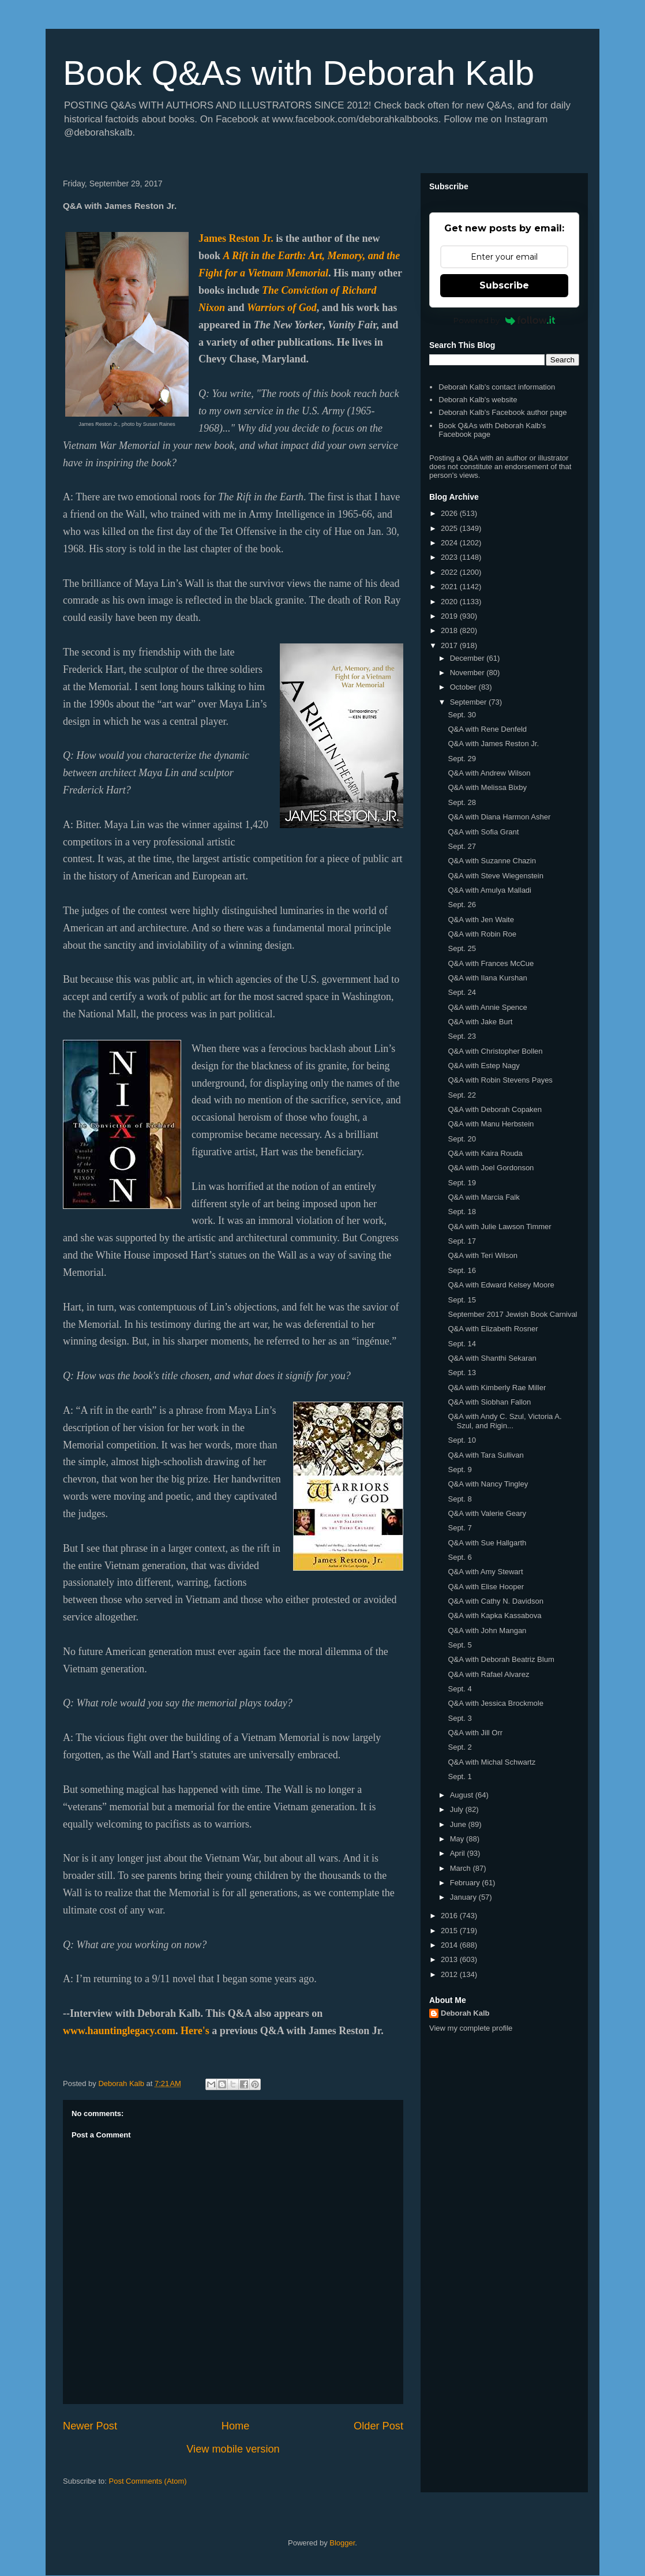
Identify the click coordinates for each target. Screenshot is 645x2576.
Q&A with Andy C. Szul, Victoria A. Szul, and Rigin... (504, 1421)
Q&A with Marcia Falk (483, 1197)
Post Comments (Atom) (148, 2481)
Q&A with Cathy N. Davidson (495, 1601)
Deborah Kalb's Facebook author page (502, 412)
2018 (450, 630)
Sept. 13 (461, 1372)
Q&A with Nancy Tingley (488, 1484)
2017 (450, 645)
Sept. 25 (461, 948)
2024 (450, 542)
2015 (450, 1930)
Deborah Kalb (465, 2013)
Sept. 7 (459, 1527)
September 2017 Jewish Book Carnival (512, 1314)
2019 (450, 616)
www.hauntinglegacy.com (119, 2030)
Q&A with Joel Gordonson (491, 1167)
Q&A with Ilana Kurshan (487, 978)
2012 (450, 1974)
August (462, 1795)
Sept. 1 (459, 1776)
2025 (450, 528)
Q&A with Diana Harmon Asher (499, 817)
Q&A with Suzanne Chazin (491, 860)
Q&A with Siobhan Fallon (489, 1402)
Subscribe (504, 285)
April (458, 1853)
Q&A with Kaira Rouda (485, 1153)
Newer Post (90, 2426)
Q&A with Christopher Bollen (495, 1051)
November (468, 672)
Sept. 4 (459, 1688)
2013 (450, 1959)
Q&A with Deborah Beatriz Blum (501, 1659)
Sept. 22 (461, 1095)
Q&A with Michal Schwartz (491, 1762)
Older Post (378, 2426)
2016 (450, 1915)
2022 (450, 572)
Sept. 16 (461, 1270)
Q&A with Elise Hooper (486, 1586)
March (461, 1868)
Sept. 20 (461, 1139)
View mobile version (232, 2449)
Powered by (504, 320)
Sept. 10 (461, 1440)
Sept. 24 (461, 992)
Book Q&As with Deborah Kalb (298, 73)
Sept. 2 (459, 1747)
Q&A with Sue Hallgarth (487, 1542)
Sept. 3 (459, 1718)
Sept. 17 (461, 1241)
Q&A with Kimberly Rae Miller (497, 1387)
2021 (450, 586)
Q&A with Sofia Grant (483, 832)
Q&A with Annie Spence (487, 1007)
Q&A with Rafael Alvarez (488, 1674)
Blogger (342, 2542)
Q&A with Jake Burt (480, 1021)
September (469, 702)
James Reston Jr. (235, 238)
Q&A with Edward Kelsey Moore (501, 1284)
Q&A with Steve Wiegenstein (495, 875)
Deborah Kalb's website (477, 399)
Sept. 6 (459, 1557)
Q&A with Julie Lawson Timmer (499, 1226)
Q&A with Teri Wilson (482, 1255)
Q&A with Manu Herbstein (491, 1123)
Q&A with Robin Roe (482, 934)
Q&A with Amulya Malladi (489, 890)
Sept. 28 (461, 802)
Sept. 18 (461, 1211)
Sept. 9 (459, 1469)
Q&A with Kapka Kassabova (494, 1615)
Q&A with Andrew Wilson (489, 773)
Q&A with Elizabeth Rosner (493, 1328)
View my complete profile (470, 2028)
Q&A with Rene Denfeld (487, 729)
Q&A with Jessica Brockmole (495, 1703)
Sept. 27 (461, 846)
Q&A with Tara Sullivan (485, 1455)
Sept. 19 (461, 1182)
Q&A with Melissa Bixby (487, 787)
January (464, 1897)
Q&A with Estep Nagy (483, 1065)
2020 (450, 601)
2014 (450, 1945)
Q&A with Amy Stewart (485, 1571)
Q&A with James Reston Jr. (493, 743)
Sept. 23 (461, 1036)
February (466, 1882)
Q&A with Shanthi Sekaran (492, 1358)
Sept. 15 (461, 1300)
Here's (195, 2030)
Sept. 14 (461, 1343)
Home (236, 2426)
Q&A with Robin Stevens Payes (500, 1080)
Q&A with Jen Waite (480, 919)
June (459, 1824)
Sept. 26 (461, 904)
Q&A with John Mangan (487, 1630)
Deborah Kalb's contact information (496, 387)
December (468, 658)
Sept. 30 (461, 714)
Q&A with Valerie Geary (487, 1513)
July (458, 1809)
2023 (450, 557)
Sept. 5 (459, 1645)
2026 (450, 513)
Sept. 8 (459, 1499)
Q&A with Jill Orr (475, 1732)
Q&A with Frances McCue (491, 963)
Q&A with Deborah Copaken (495, 1109)
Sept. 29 (461, 758)
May (458, 1838)
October (464, 687)
